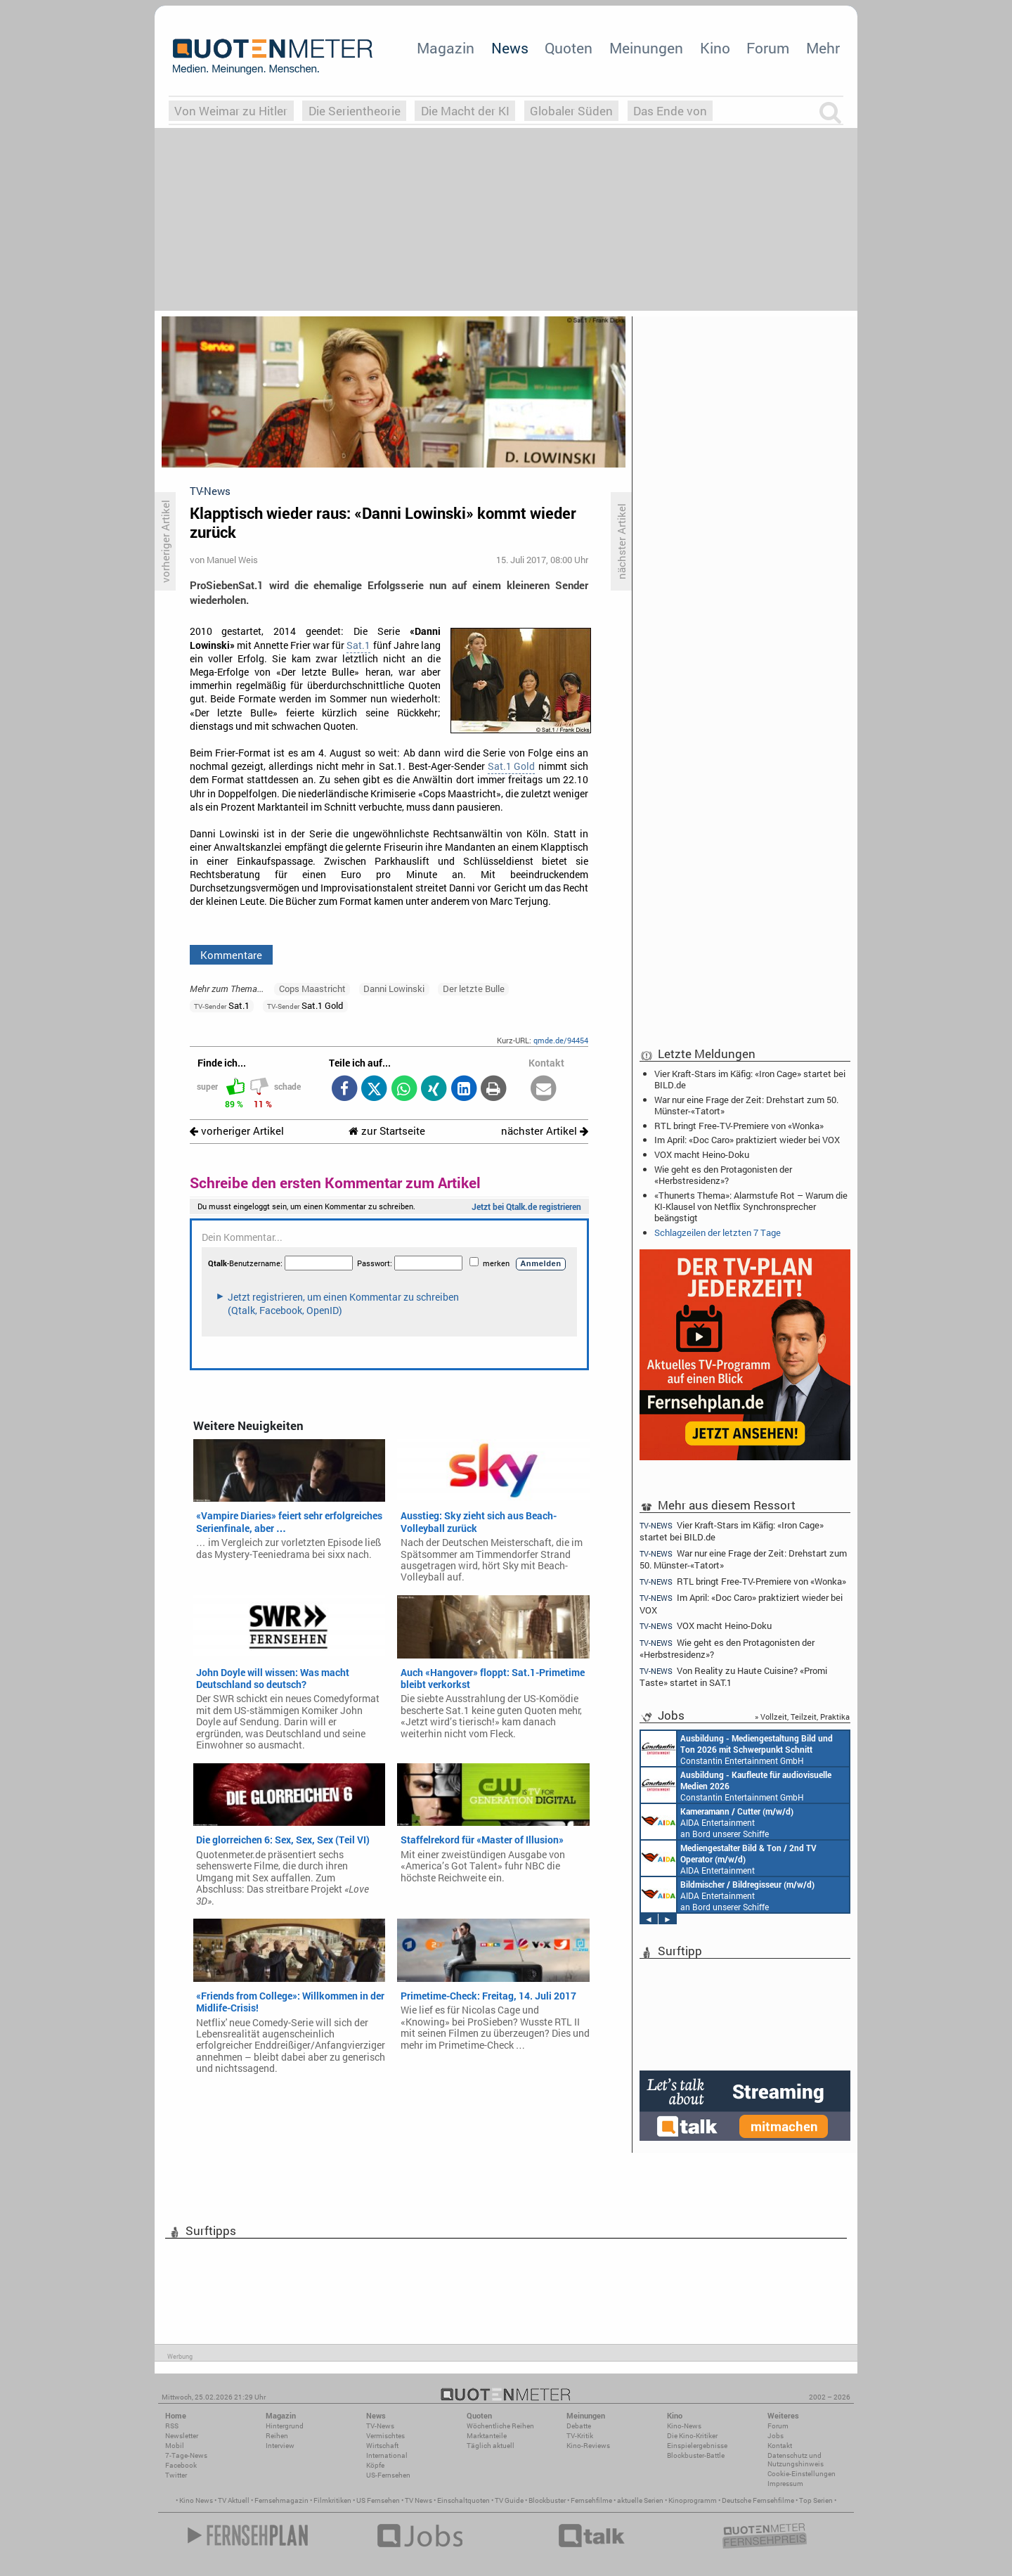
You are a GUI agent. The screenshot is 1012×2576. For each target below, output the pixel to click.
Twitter (176, 2475)
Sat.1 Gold (511, 766)
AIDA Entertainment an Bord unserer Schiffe (717, 1821)
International (387, 2455)
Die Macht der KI (465, 111)
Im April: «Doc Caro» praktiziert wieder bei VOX (747, 1139)
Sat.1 (358, 645)
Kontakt (779, 2445)
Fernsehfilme (591, 2500)
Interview (280, 2445)
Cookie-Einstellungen (801, 2473)
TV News (418, 2500)
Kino (715, 48)
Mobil (174, 2445)
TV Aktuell (233, 2500)
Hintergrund (285, 2425)
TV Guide (509, 2500)
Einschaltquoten (463, 2500)
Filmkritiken (332, 2500)
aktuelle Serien (640, 2500)
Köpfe (375, 2465)
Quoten (568, 48)
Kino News (196, 2500)
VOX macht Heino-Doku (701, 1154)
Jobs (775, 2435)
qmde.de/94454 (560, 1040)
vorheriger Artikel (237, 1131)
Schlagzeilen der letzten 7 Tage (717, 1232)
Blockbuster (547, 2500)
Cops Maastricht (312, 988)
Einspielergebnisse (697, 2445)
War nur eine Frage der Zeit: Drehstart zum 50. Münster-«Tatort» (746, 1105)
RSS (172, 2425)
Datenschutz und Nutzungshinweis (795, 2459)
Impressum (785, 2483)
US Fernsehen (378, 2500)
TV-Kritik (579, 2435)
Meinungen (646, 48)
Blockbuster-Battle (696, 2455)
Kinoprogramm (692, 2500)
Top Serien (816, 2500)
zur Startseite (387, 1131)
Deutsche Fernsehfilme (758, 2500)
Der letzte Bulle (474, 988)
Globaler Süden (571, 111)
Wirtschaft (382, 2445)
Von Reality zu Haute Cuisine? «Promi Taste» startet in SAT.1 (733, 1676)
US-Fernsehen (388, 2475)
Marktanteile (487, 2435)
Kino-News (684, 2425)
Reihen (277, 2435)
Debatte (578, 2425)
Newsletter (181, 2435)
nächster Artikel (544, 1131)
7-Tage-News (186, 2455)
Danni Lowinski (393, 988)
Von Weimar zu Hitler (230, 111)
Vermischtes (385, 2435)
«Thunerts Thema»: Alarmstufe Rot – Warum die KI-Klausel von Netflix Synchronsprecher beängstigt (751, 1206)
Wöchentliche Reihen (500, 2425)
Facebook (181, 2465)
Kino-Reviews (588, 2445)
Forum (767, 48)
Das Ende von (670, 111)
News (509, 48)
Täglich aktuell (490, 2445)
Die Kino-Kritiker (692, 2435)
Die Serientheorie (355, 111)
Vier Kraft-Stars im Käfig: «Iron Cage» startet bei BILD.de (749, 1079)
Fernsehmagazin (281, 2500)
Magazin (445, 48)
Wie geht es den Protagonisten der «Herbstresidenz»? (723, 1175)
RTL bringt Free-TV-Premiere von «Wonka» (739, 1125)
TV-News (380, 2425)
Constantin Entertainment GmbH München (737, 1748)
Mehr (823, 48)
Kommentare (231, 955)
